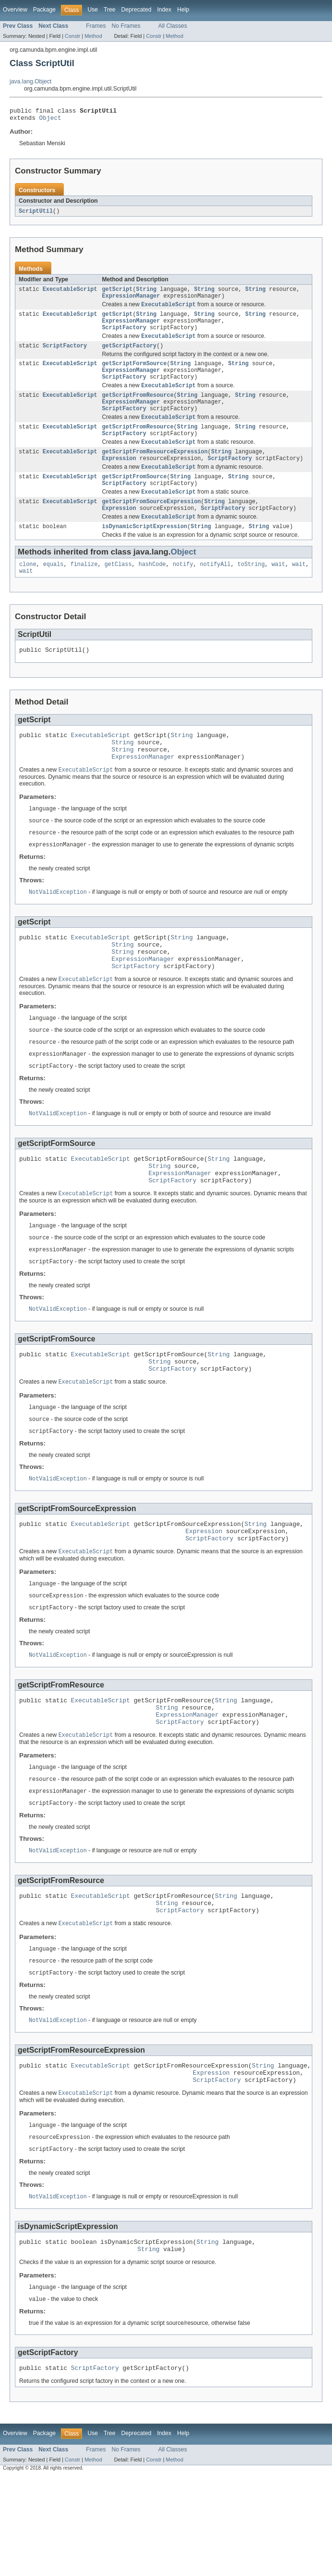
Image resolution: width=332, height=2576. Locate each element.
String (146, 293)
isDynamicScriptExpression (144, 553)
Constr (72, 36)
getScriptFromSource (134, 499)
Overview (15, 9)
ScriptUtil (36, 214)
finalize (84, 592)
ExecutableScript (70, 293)
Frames (96, 26)
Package (44, 9)
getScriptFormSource (134, 374)
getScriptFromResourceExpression (154, 471)
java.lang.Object (30, 81)
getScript (117, 293)
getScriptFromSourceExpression (151, 526)
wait (278, 592)
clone (27, 592)
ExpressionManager (131, 301)
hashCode (152, 592)
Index (164, 9)
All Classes (172, 26)
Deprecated (136, 9)
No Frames (126, 26)
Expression (119, 479)
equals (53, 592)
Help (183, 9)
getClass (118, 592)
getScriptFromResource (137, 409)
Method (93, 36)
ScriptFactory (124, 336)
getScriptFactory (129, 355)
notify (183, 592)
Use (92, 9)
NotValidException (58, 931)
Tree (110, 9)
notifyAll (215, 592)
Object (50, 120)
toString (251, 592)
